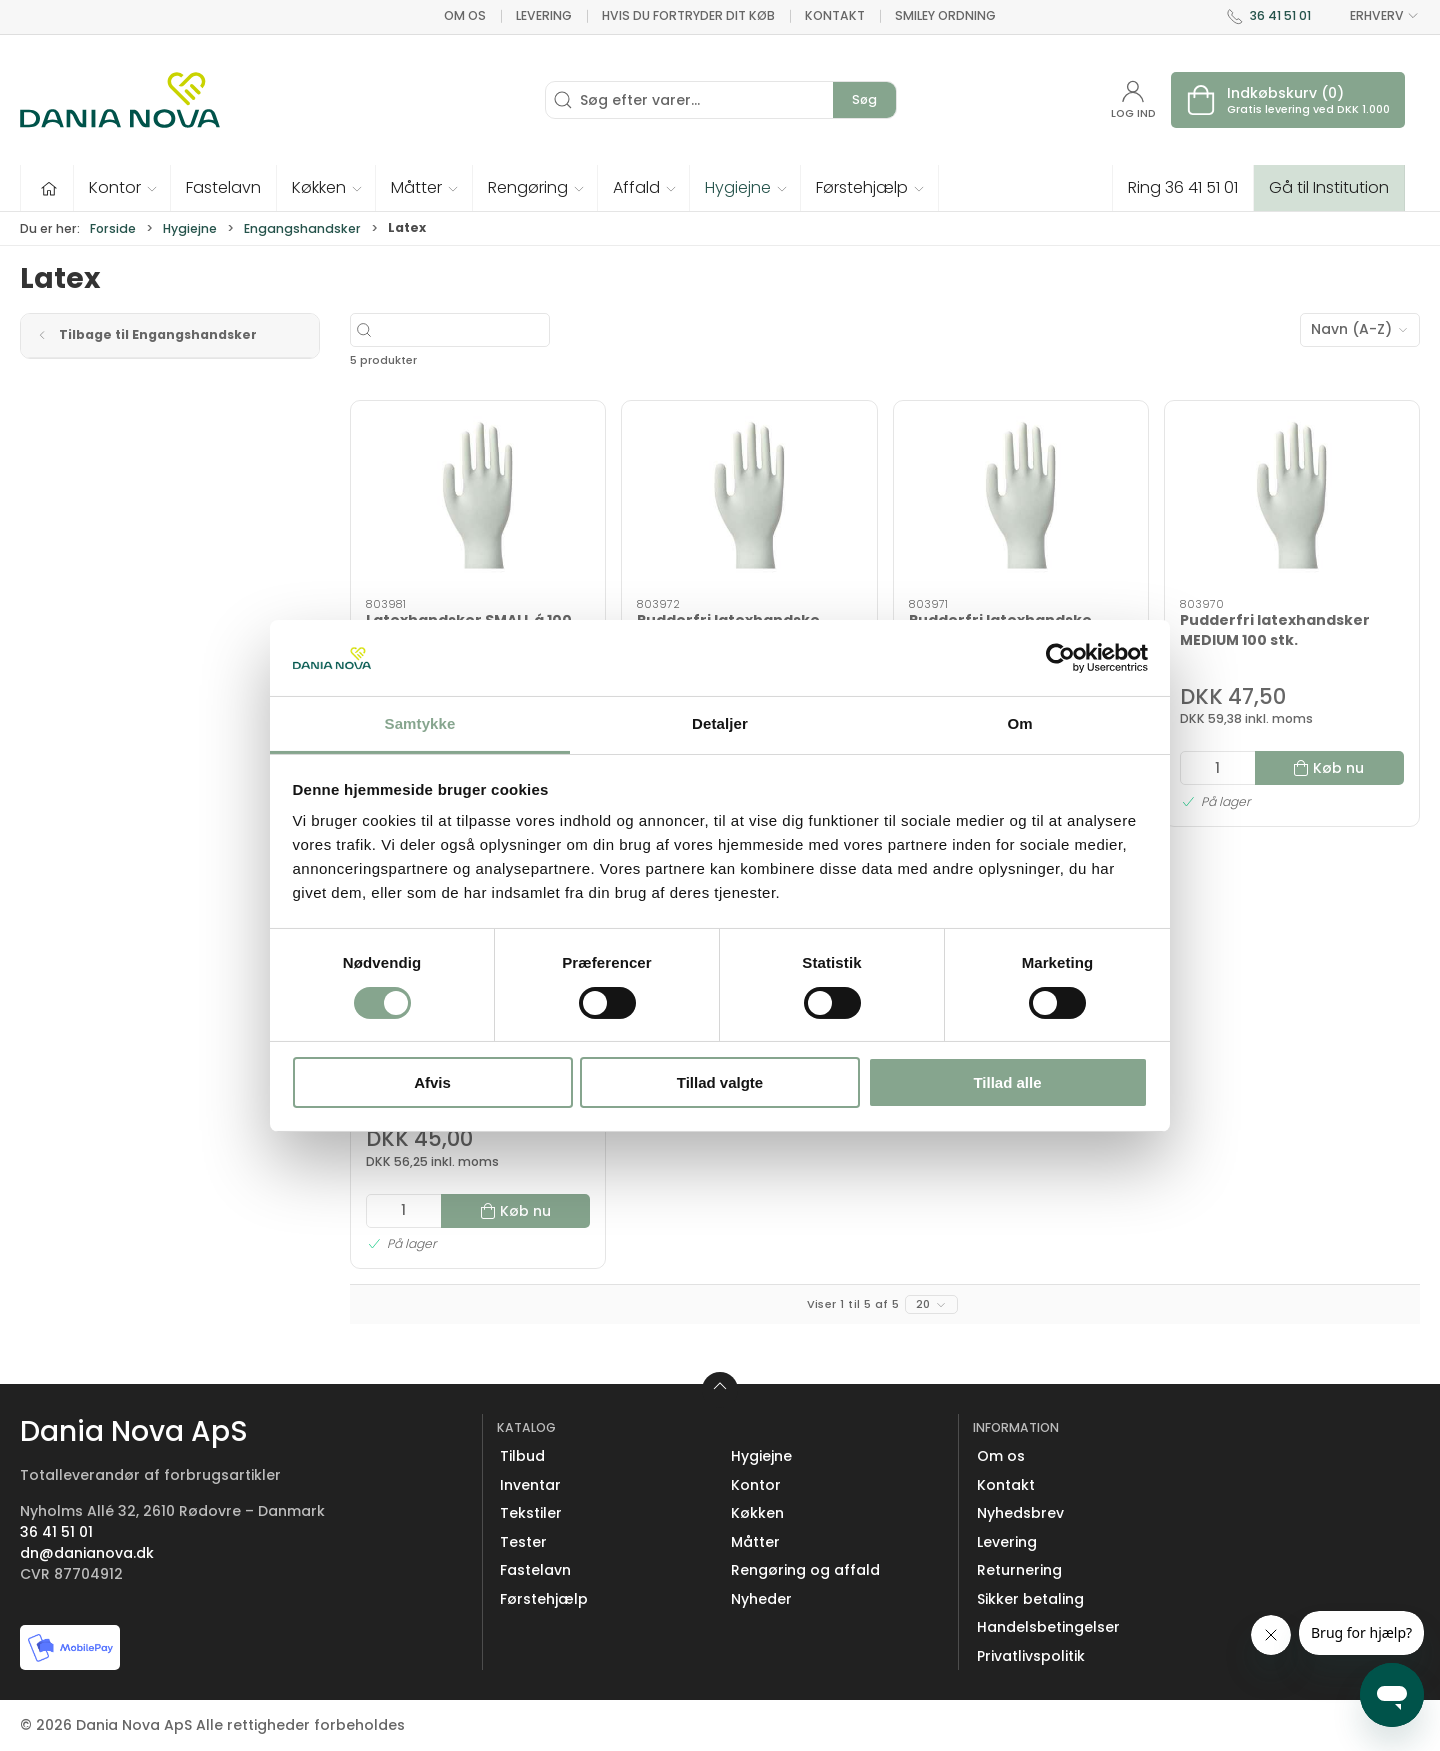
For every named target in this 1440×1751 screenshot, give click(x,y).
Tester (523, 1542)
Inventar (530, 1485)
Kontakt (835, 15)
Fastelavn (535, 1570)
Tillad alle (1007, 1082)
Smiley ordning (945, 15)
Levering (544, 15)
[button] (122, 188)
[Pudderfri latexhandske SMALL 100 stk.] (1021, 500)
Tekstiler (531, 1513)
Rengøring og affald (805, 1570)
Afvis (432, 1082)
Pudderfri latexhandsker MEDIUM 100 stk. (1275, 630)
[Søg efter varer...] (508, 330)
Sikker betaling (1030, 1599)
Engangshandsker (302, 228)
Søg (864, 99)
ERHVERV (1373, 16)
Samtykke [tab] (420, 723)
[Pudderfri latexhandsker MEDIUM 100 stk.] (1292, 500)
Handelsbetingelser (1048, 1627)
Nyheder (761, 1599)
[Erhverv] (120, 100)
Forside (113, 228)
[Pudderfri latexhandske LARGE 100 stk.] (749, 500)
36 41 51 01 (1280, 15)
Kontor (756, 1485)
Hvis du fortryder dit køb (688, 15)
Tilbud (522, 1456)
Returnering (1019, 1570)
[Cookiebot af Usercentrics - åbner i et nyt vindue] (1060, 658)
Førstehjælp (544, 1599)
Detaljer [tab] (720, 723)
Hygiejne (190, 228)
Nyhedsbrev (1020, 1513)
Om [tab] (1019, 723)
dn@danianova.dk (87, 1553)
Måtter (755, 1542)
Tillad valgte (720, 1082)
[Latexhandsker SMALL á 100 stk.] (478, 500)
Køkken (757, 1513)
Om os (465, 15)
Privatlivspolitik (1031, 1656)
